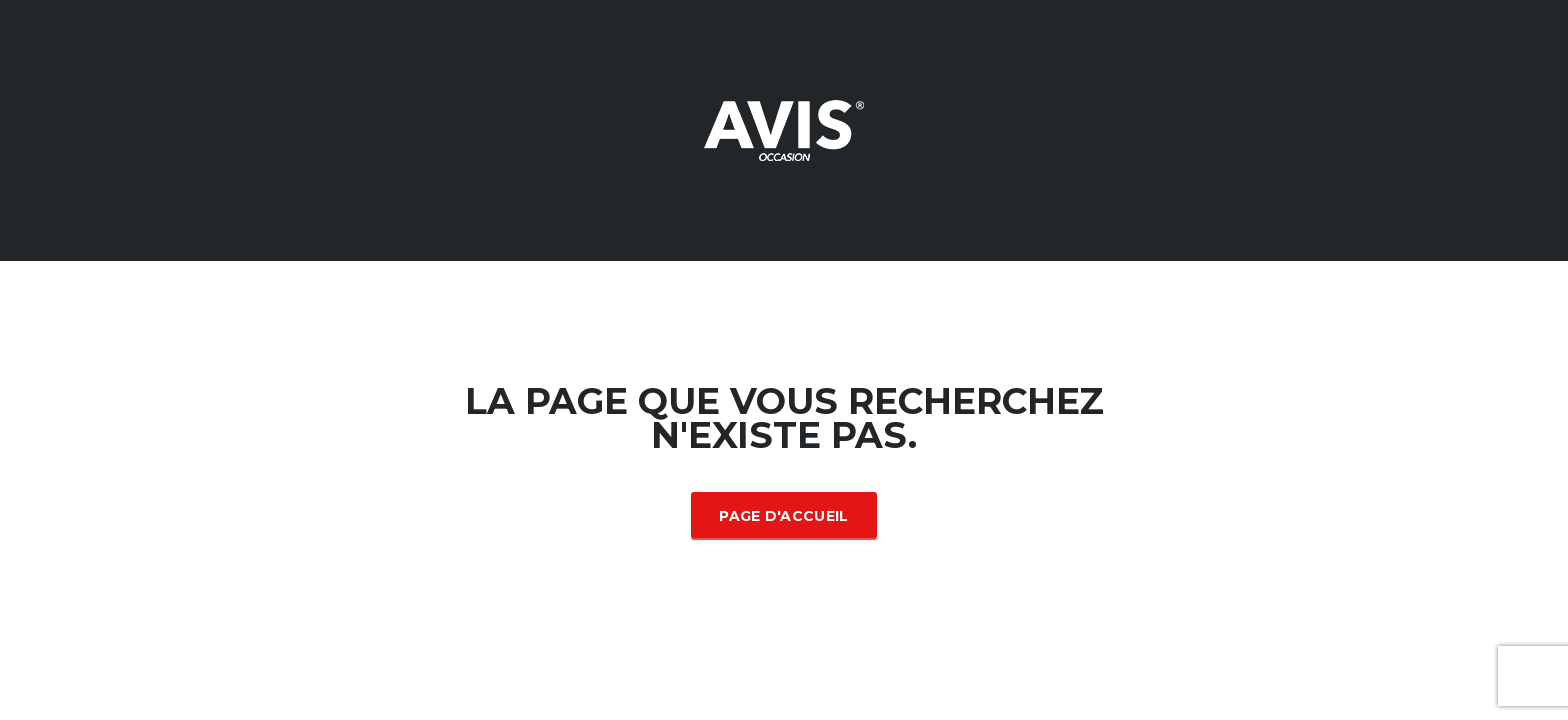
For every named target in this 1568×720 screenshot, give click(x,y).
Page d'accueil (783, 516)
